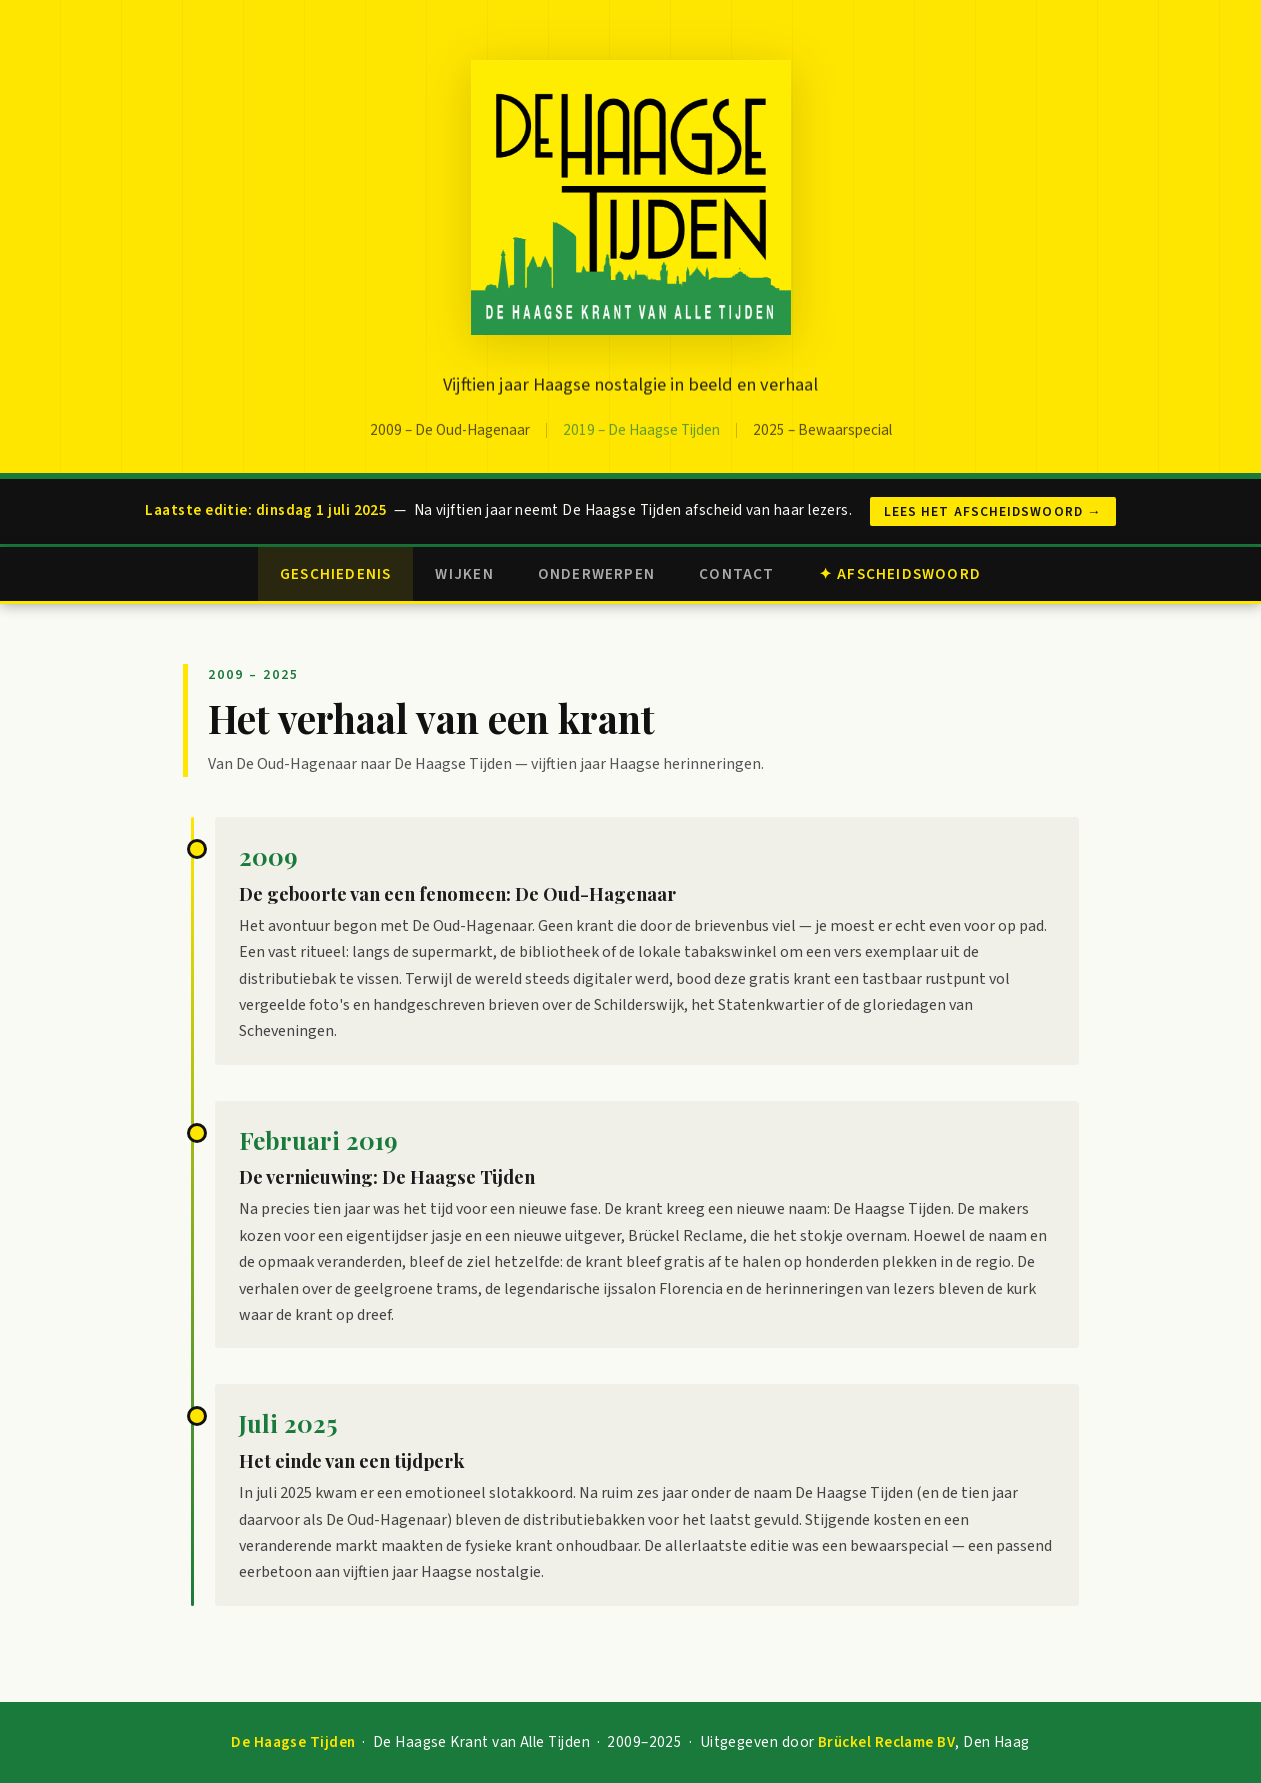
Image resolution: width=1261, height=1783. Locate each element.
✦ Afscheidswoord (900, 574)
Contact (737, 574)
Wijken (464, 574)
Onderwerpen (596, 574)
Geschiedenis (336, 574)
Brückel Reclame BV (886, 1742)
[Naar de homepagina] (631, 202)
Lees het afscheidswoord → (993, 511)
